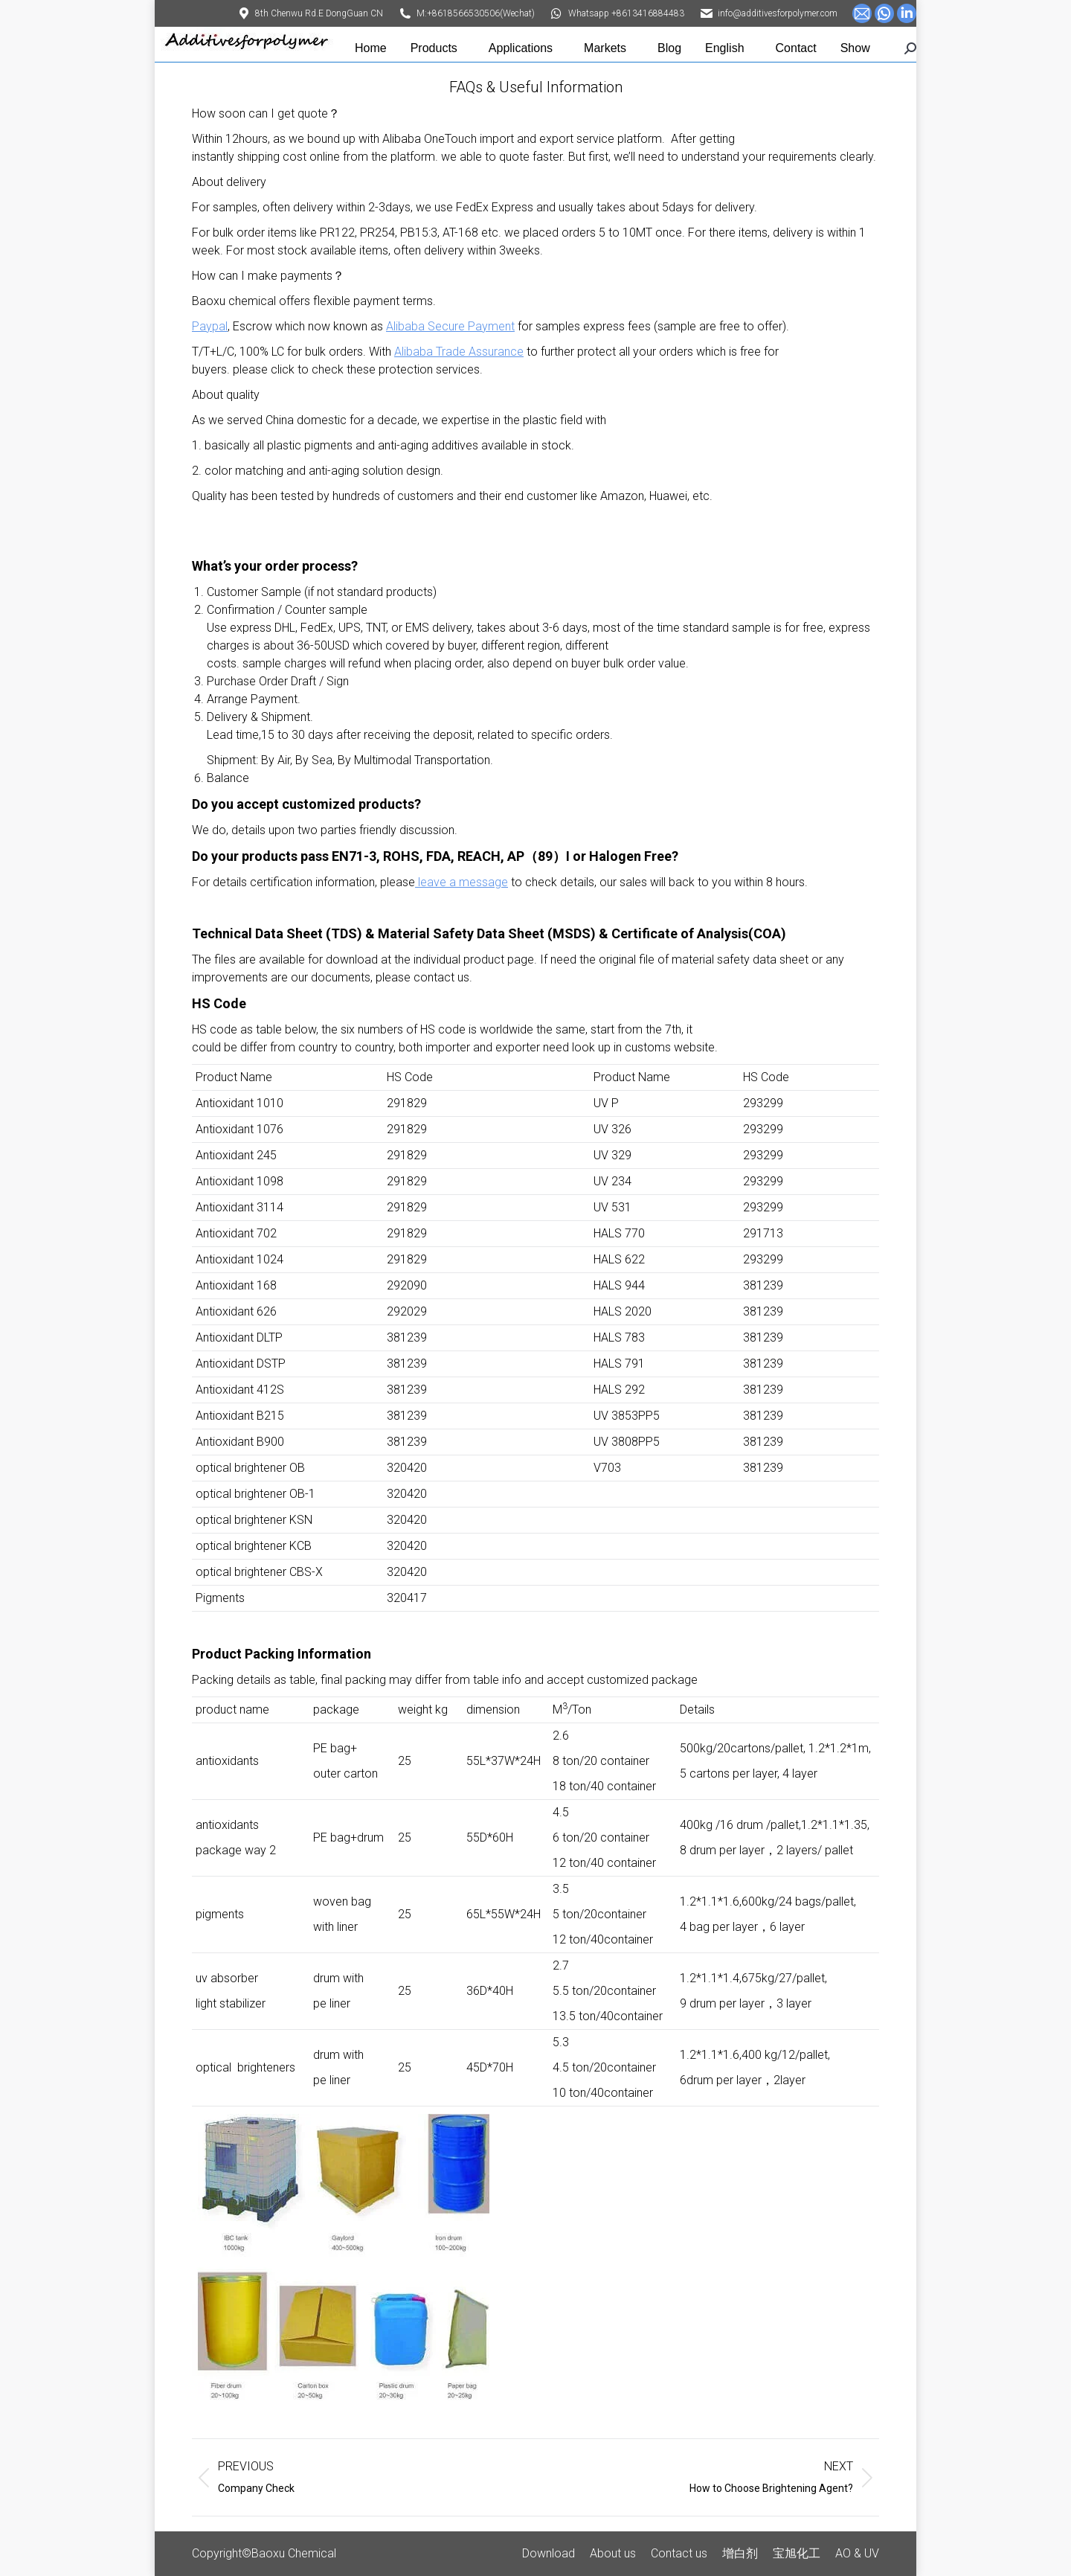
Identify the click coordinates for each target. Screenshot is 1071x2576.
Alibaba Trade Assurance (459, 352)
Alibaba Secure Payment (450, 326)
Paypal (210, 326)
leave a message (461, 882)
